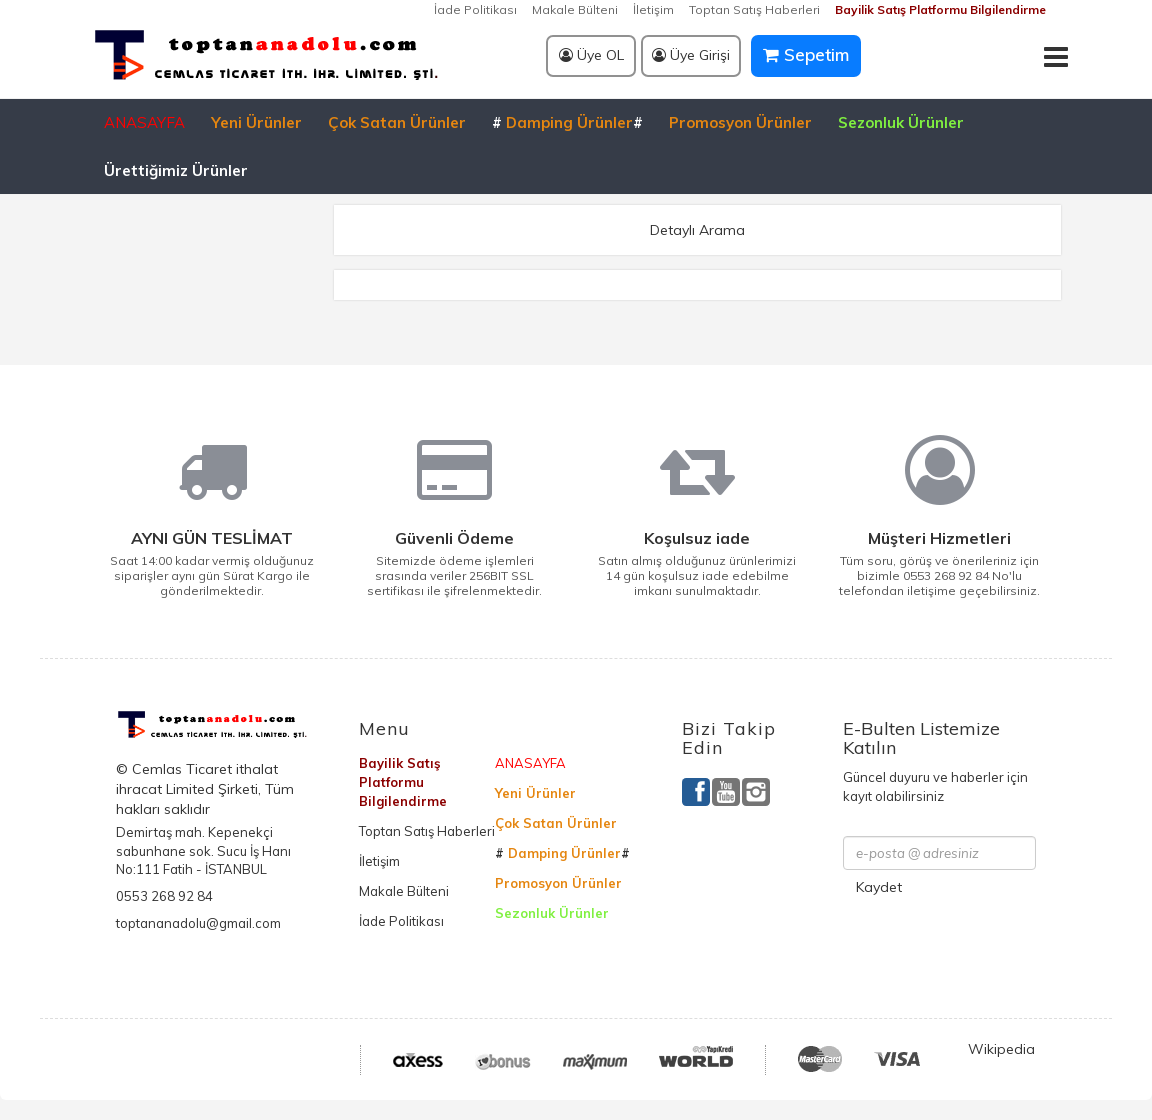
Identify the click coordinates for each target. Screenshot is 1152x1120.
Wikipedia (1001, 1049)
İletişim (653, 9)
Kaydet (879, 887)
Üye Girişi (691, 55)
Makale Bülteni (575, 9)
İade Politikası (475, 9)
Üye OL (591, 55)
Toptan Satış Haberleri (754, 9)
